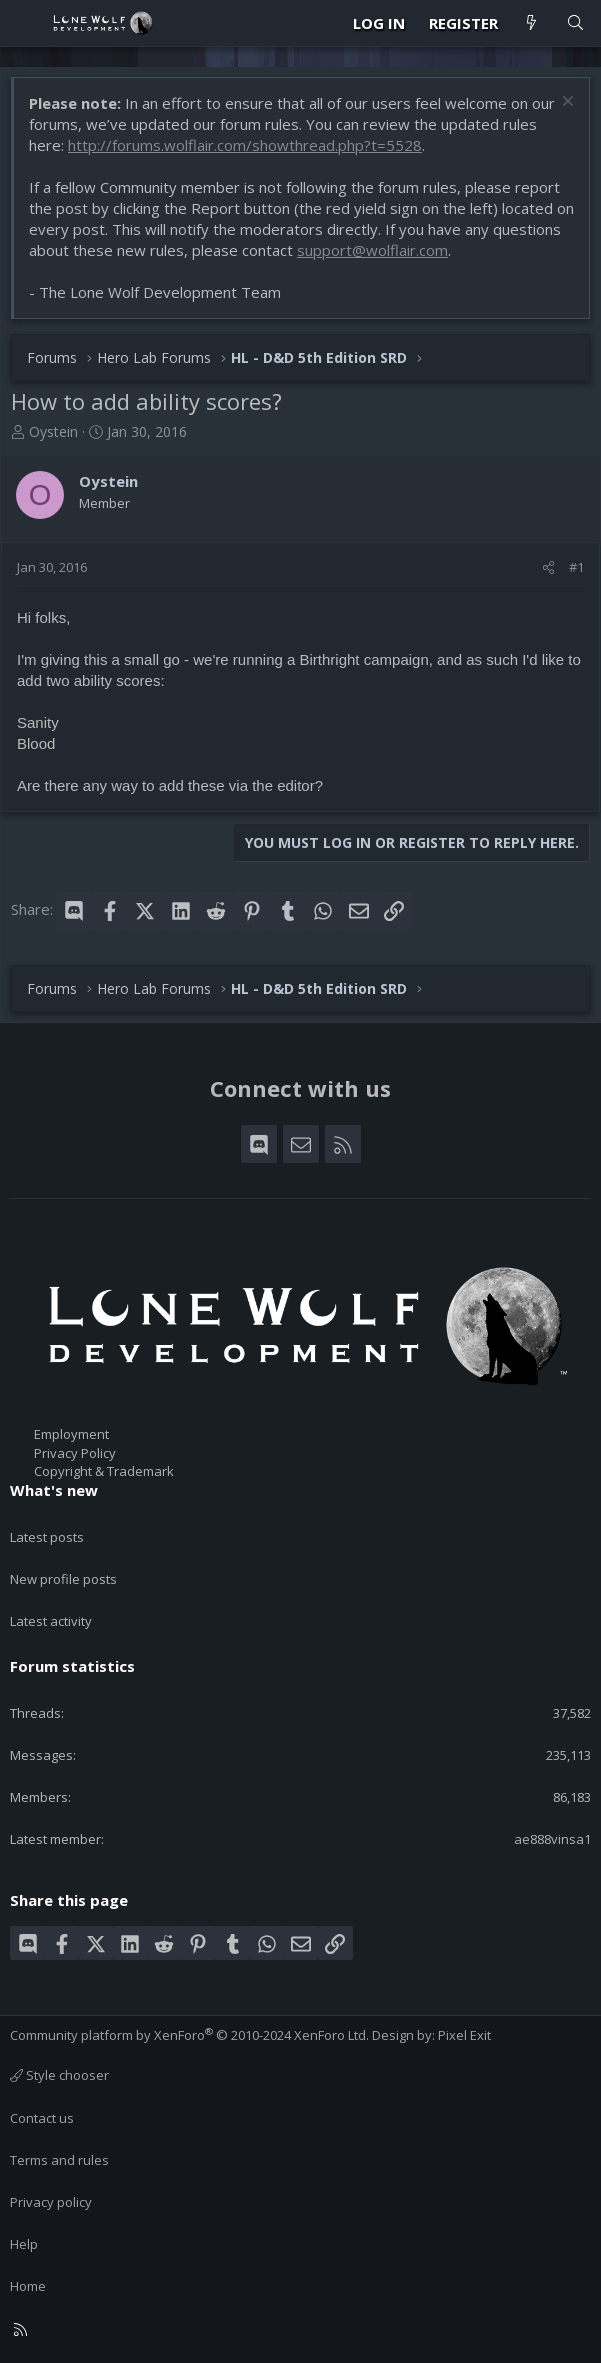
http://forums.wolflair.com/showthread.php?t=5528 (245, 145)
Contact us (42, 2118)
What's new (54, 1490)
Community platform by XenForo (189, 2035)
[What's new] (531, 23)
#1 (576, 567)
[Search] (575, 23)
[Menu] (26, 23)
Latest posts (47, 1537)
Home (28, 2286)
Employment (71, 1434)
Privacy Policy (75, 1453)
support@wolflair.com (372, 250)
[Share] (548, 567)
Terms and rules (59, 2160)
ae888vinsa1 (552, 1839)
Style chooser (59, 2075)
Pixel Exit (464, 2035)
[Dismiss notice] (565, 103)
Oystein (53, 431)
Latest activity (51, 1621)
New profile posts (63, 1579)
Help (24, 2244)
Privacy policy (51, 2202)
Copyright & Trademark (104, 1471)
